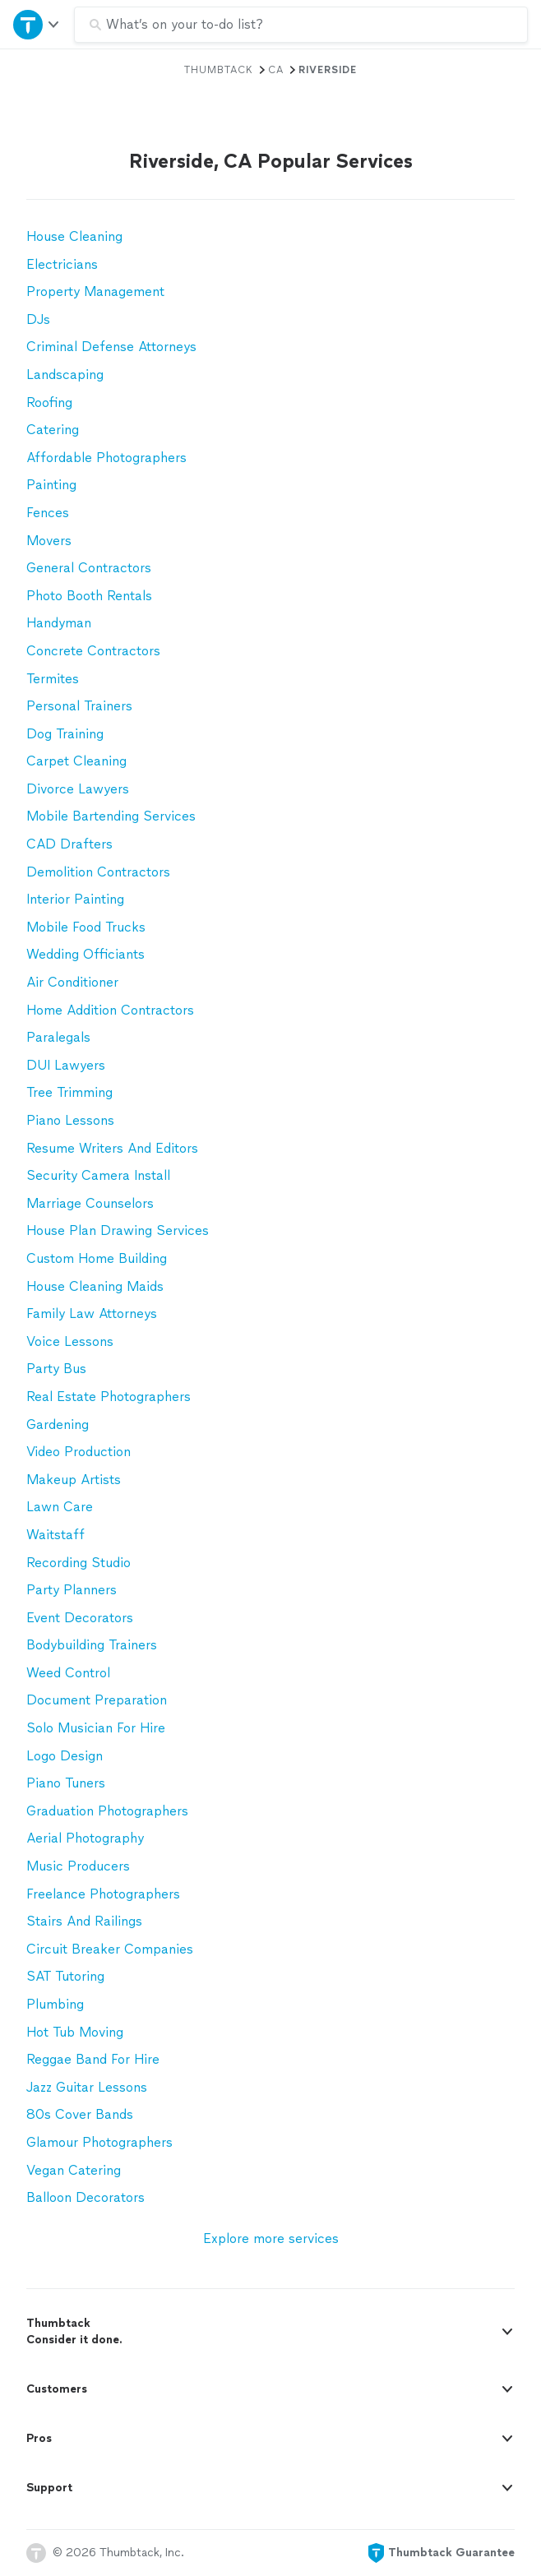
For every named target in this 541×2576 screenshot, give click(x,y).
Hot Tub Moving (74, 2032)
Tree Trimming (69, 1092)
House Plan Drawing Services (117, 1230)
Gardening (57, 1424)
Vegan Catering (73, 2170)
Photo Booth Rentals (89, 596)
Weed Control (68, 1673)
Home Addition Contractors (110, 1010)
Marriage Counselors (90, 1203)
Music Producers (78, 1866)
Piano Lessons (70, 1120)
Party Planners (71, 1590)
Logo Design (64, 1756)
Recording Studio (78, 1562)
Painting (51, 485)
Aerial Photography (85, 1838)
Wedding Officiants (85, 954)
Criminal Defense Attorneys (111, 346)
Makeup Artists (73, 1479)
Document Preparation (96, 1700)
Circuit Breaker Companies (109, 1949)
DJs (38, 319)
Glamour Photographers (99, 2142)
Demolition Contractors (98, 872)
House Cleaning (74, 236)
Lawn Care (59, 1507)
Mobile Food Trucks (86, 927)
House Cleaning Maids (95, 1286)
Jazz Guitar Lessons (86, 2087)
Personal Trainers (79, 706)
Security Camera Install (98, 1175)
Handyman (58, 623)
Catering (52, 429)
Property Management (95, 291)
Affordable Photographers (106, 457)
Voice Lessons (69, 1341)
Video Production (78, 1451)
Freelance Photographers (103, 1894)
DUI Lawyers (65, 1065)
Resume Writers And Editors (112, 1148)
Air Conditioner (72, 982)
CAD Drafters (69, 844)
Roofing (49, 402)
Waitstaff (55, 1534)
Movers (49, 540)
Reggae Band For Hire (93, 2059)
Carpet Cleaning (76, 761)
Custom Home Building (96, 1258)
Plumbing (55, 2004)
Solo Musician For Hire (95, 1728)
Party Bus (56, 1368)
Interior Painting (75, 899)
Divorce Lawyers (77, 789)
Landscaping (65, 374)
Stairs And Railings (84, 1921)
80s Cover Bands (79, 2114)
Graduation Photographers (107, 1811)
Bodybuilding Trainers (91, 1645)
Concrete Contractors (93, 651)
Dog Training (65, 734)
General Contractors (88, 568)
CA (276, 70)
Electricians (62, 264)
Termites (52, 679)
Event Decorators (79, 1618)
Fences (47, 512)
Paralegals (58, 1037)
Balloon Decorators (85, 2197)
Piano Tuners (65, 1783)
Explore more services (271, 2238)
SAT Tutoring (65, 1976)
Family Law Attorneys (91, 1313)
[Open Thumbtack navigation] (37, 24)
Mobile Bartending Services (111, 816)
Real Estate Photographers (108, 1396)
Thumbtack (218, 70)
